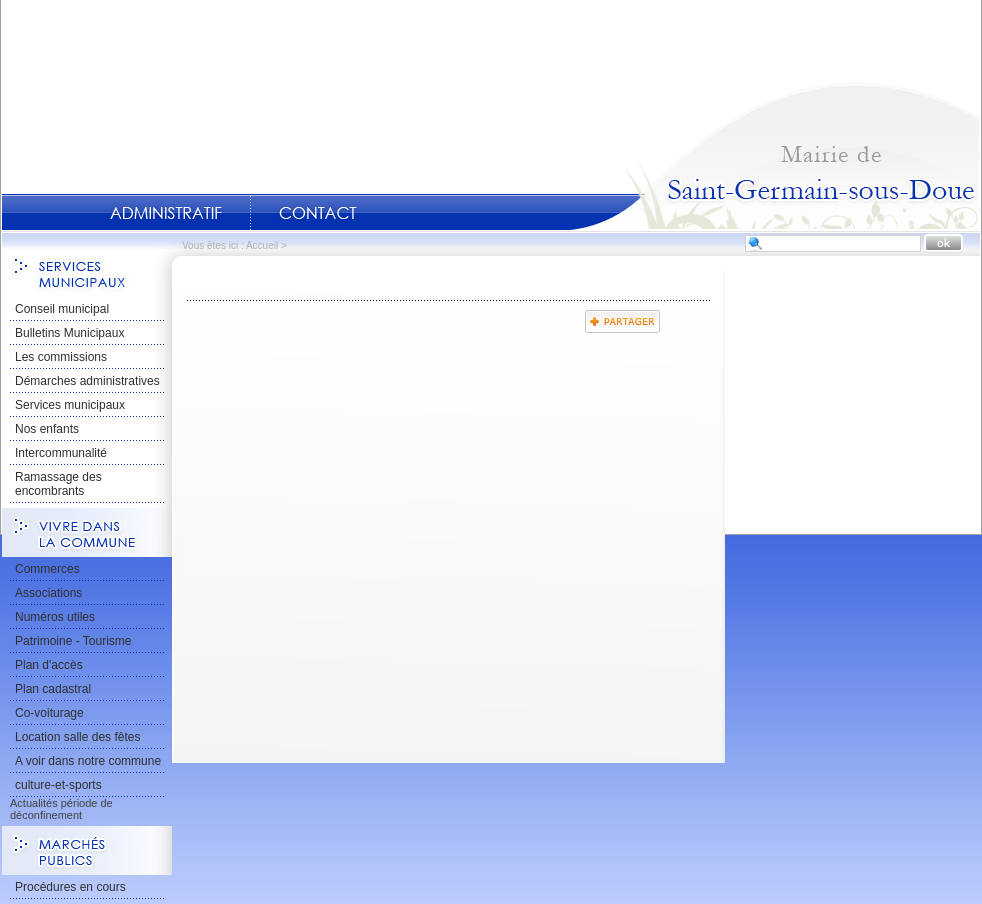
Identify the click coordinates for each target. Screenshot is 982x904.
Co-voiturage (49, 713)
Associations (48, 593)
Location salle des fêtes (77, 737)
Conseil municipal (62, 309)
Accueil (775, 156)
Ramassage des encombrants (58, 484)
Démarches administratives (87, 381)
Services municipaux (70, 405)
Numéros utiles (55, 617)
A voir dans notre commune (88, 761)
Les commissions (61, 357)
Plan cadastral (53, 689)
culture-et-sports (58, 785)
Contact (318, 213)
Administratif (166, 213)
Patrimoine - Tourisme (73, 641)
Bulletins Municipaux (69, 333)
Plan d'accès (49, 665)
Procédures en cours (70, 887)
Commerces (47, 569)
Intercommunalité (61, 453)
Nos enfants (47, 429)
